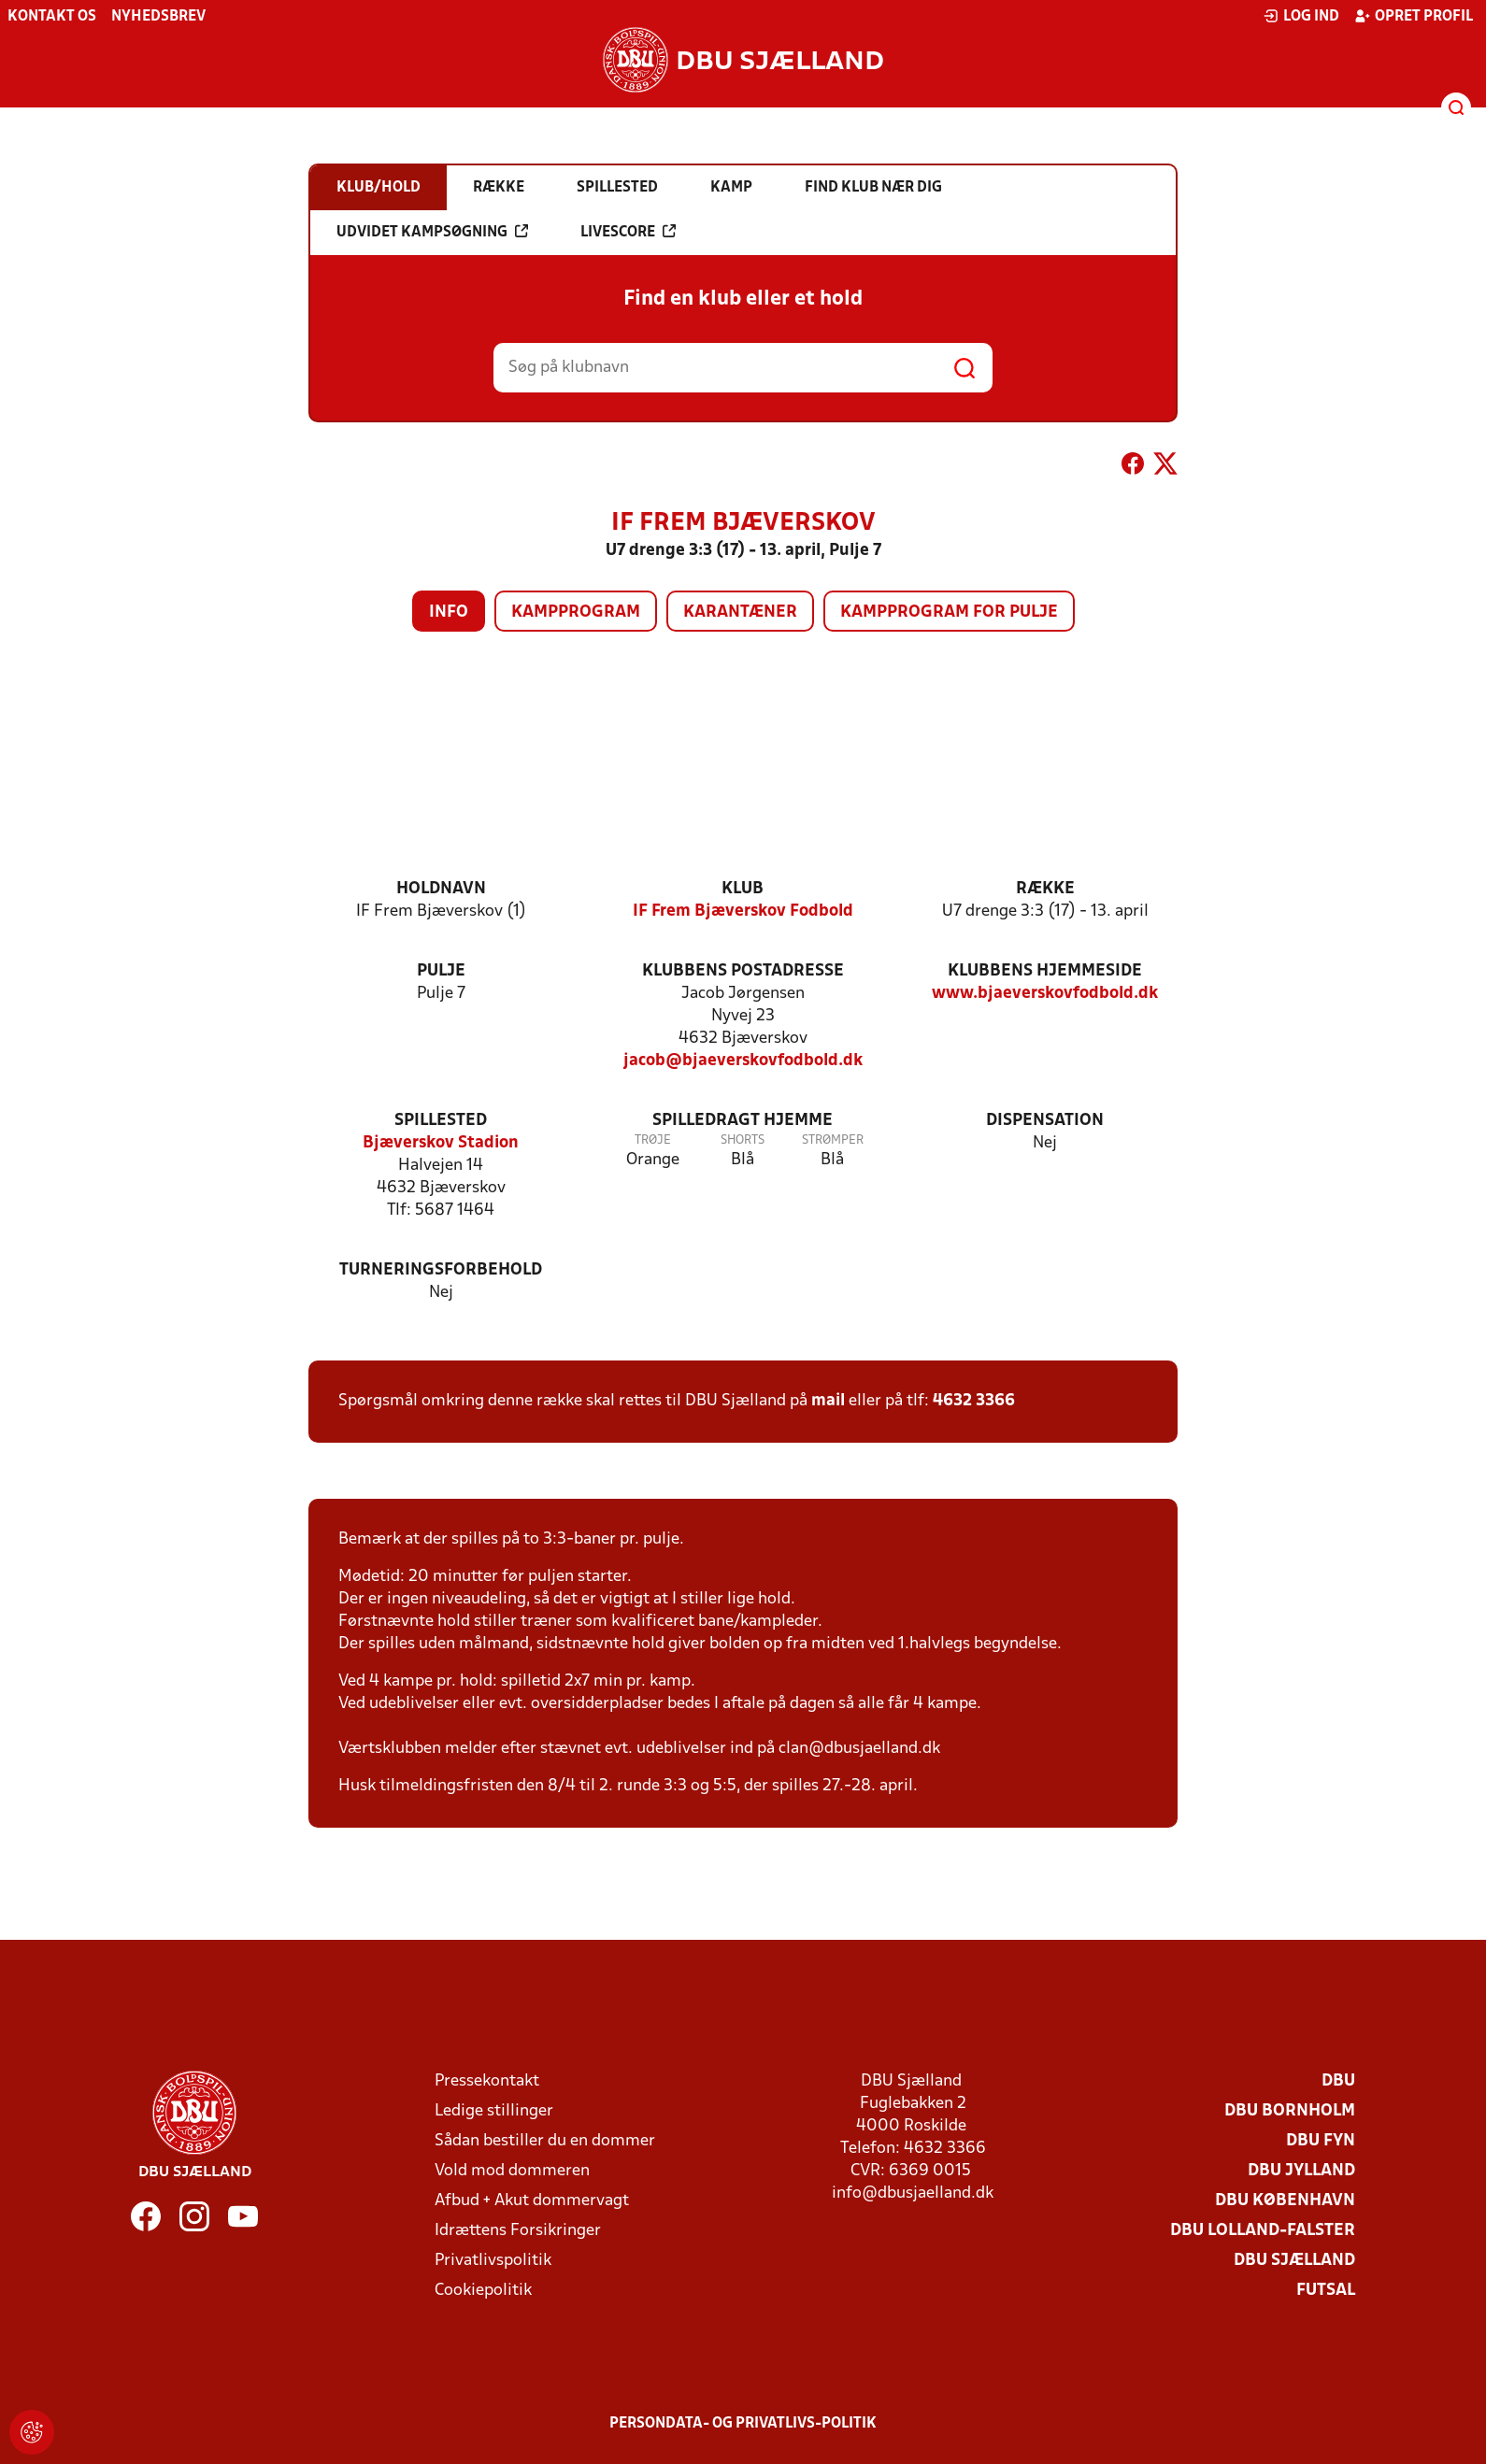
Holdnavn (441, 889)
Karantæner (740, 612)
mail (828, 1401)
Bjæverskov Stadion (441, 1143)
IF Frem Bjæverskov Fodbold (743, 911)
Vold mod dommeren (512, 2171)
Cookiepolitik (483, 2291)
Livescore (628, 231)
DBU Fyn (1320, 2141)
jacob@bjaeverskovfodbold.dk (743, 1061)
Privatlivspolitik (493, 2261)
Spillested (440, 1121)
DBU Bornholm (1289, 2111)
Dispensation (1045, 1121)
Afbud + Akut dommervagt (532, 2201)
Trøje (653, 1140)
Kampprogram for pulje (949, 612)
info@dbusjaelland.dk (912, 2193)
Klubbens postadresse (743, 971)
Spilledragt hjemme (742, 1121)
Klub (743, 889)
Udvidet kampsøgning (432, 231)
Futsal (1325, 2291)
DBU (1338, 2081)
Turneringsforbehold (440, 1270)
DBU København (1285, 2201)
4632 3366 (974, 1401)
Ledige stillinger (494, 2111)
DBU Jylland (1301, 2171)
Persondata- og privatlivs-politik (743, 2423)
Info (448, 612)
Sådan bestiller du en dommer (545, 2141)
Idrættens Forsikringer (518, 2231)
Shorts (742, 1140)
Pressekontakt (487, 2081)
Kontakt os (51, 16)
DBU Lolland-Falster (1262, 2231)
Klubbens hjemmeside (1045, 971)
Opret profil (1413, 15)
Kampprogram (575, 612)
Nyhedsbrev (158, 16)
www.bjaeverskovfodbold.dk (1045, 994)
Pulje (441, 971)
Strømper (833, 1140)
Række (1045, 889)
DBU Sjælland (1294, 2261)
